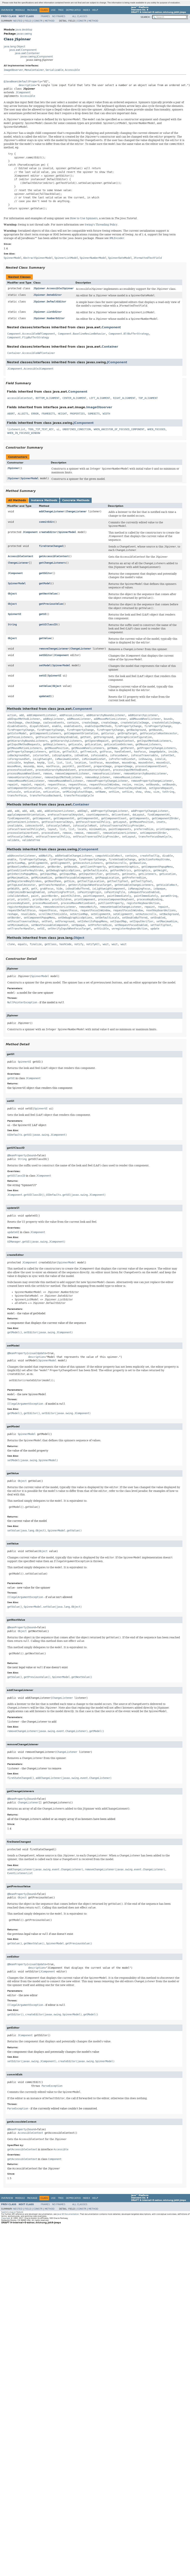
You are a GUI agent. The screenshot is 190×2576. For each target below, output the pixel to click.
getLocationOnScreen (118, 744)
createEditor (48, 532)
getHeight (160, 870)
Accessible (72, 70)
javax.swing (24, 33)
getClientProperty (93, 866)
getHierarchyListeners (66, 740)
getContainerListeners (23, 822)
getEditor (45, 573)
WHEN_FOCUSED (156, 429)
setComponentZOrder (153, 832)
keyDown (29, 762)
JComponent (23, 92)
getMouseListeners (148, 744)
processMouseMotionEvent (78, 903)
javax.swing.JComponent (36, 56)
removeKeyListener (97, 777)
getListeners (147, 874)
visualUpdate (37, 1353)
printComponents (167, 829)
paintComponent (93, 896)
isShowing (145, 759)
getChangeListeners (52, 562)
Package (32, 10)
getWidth (13, 888)
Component (111, 327)
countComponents (97, 814)
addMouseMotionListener (110, 719)
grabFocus (46, 888)
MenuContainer (34, 70)
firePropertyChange (128, 726)
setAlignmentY (122, 914)
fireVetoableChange (122, 859)
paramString (169, 896)
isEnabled (81, 755)
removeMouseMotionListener (26, 780)
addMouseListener (79, 719)
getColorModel (17, 733)
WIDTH (106, 413)
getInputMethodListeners (154, 740)
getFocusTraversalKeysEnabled (56, 737)
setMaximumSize (166, 921)
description (27, 85)
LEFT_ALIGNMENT (99, 398)
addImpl (82, 811)
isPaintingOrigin (89, 892)
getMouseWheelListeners (87, 748)
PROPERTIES (77, 413)
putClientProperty (111, 903)
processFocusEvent (20, 769)
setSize (114, 791)
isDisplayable (61, 755)
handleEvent (123, 751)
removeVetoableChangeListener (120, 906)
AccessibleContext (20, 556)
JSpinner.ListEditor (47, 311)
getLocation (93, 744)
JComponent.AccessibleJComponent (30, 368)
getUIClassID (48, 624)
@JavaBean (10, 81)
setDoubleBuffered (134, 917)
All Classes (79, 16)
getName (112, 748)
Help (95, 10)
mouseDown (112, 762)
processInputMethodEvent (130, 769)
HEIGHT (62, 413)
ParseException (52, 2085)
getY (34, 888)
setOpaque (78, 925)
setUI (42, 675)
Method (49, 21)
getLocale (75, 744)
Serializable (54, 70)
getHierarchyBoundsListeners (27, 740)
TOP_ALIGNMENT (148, 398)
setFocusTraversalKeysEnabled (125, 788)
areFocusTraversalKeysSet (65, 814)
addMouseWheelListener (145, 719)
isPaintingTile (114, 892)
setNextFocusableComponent (49, 925)
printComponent (84, 899)
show (138, 791)
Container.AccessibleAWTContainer (31, 353)
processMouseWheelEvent (23, 773)
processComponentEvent (151, 766)
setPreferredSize (100, 925)
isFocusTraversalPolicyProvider (122, 825)
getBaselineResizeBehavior (26, 866)
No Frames (58, 16)
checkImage (14, 722)
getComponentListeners (45, 733)
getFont (85, 737)
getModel (45, 583)
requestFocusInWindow (104, 784)
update (154, 928)
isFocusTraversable (144, 755)
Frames (45, 16)
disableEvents (17, 726)
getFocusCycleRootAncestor (158, 733)
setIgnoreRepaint (161, 788)
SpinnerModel (30, 478)
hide (59, 888)
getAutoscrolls (116, 863)
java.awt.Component (23, 49)
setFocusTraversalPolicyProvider (96, 836)
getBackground (136, 730)
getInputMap (48, 874)
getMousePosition (56, 748)
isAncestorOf (34, 825)
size (156, 791)
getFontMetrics (120, 870)
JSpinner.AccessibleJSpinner (53, 288)
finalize (36, 944)
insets (160, 822)
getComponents (139, 818)
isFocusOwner (119, 755)
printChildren (61, 899)
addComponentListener (41, 715)
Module (20, 10)
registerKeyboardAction (142, 903)
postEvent (84, 766)
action (11, 715)
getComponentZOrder (165, 818)
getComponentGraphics (123, 866)
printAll (24, 899)
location (80, 762)
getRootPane (53, 881)
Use (53, 10)
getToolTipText (117, 881)
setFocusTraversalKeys (23, 921)
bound (32, 1155)
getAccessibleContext (54, 556)
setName (100, 791)
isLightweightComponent (108, 888)
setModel (45, 665)
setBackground (169, 914)
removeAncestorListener (59, 906)
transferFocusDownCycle (154, 836)
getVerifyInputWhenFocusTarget (90, 885)
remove (47, 773)
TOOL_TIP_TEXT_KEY (40, 429)
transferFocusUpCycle (79, 795)
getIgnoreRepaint (97, 740)
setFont (47, 921)
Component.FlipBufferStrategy (28, 337)
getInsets (112, 874)
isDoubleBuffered (77, 888)
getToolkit (69, 751)
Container (110, 346)
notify (78, 944)
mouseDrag (128, 762)
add (21, 715)
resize (126, 784)
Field (28, 21)
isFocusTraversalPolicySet (26, 829)
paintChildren (70, 896)
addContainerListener (59, 811)
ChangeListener (76, 511)
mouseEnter (145, 762)
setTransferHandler (20, 928)
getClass (50, 944)
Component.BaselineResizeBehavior (82, 333)
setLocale (14, 791)
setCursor (51, 788)
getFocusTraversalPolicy (93, 822)
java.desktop (23, 29)
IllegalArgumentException (25, 1403)
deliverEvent (120, 814)
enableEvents (73, 726)
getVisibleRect (166, 885)
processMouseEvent (45, 903)
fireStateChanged (51, 546)
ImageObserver (13, 70)
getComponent (41, 818)
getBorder (54, 866)
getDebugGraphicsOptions (63, 870)
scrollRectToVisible (53, 914)
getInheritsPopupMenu (22, 874)
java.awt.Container (27, 53)
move (40, 766)
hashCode (65, 944)
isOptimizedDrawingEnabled (26, 892)
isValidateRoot (17, 896)
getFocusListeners (20, 737)
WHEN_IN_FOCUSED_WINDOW (23, 433)
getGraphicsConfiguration (134, 737)
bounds (168, 719)
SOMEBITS (94, 413)
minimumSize (97, 829)
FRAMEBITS (48, 413)
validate (13, 840)
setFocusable (92, 788)
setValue (45, 686)
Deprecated (73, 10)
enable (56, 726)
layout (52, 829)
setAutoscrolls (145, 914)
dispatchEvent (39, 726)
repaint (12, 784)
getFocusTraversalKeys (57, 822)
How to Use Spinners (84, 218)
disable (167, 855)
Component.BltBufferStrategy (129, 333)
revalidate (28, 914)
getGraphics (142, 870)
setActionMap (79, 914)
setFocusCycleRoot (20, 836)
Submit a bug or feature (12, 2212)
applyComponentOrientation (26, 814)
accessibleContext (20, 398)
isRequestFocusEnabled (143, 892)
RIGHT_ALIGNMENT (124, 398)
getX (25, 888)
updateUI (45, 696)
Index (86, 10)
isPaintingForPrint (61, 892)
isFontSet (167, 755)
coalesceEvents (53, 722)
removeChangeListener (54, 648)
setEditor (45, 655)
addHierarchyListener (143, 715)
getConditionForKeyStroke (25, 870)
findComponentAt (158, 814)
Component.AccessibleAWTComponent (31, 333)
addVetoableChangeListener (73, 855)
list (50, 762)
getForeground (103, 737)
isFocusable (99, 755)
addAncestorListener (21, 855)
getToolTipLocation (90, 881)
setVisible (101, 928)
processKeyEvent (18, 903)
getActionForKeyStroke (154, 859)
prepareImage (103, 766)
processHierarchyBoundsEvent (56, 769)
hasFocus (140, 751)
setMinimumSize (17, 925)
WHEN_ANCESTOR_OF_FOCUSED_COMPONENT (119, 429)
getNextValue (48, 593)
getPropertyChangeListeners (156, 748)
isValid (160, 759)
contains (73, 722)
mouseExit (163, 762)
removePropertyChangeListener (107, 780)
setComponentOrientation (24, 788)
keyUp (41, 762)
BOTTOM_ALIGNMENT (47, 398)
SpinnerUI (14, 614)
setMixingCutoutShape (77, 791)
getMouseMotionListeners (24, 748)
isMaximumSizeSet (67, 759)
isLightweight (42, 759)
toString (168, 791)
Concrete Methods (75, 500)
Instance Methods (44, 500)
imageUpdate (157, 751)
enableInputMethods (98, 726)
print (11, 899)
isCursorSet (41, 755)
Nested (17, 21)
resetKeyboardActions (161, 910)
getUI (42, 614)
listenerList (16, 429)
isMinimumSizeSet (94, 759)
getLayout (119, 822)
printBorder (41, 899)
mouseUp (29, 766)
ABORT (11, 413)
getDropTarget (127, 733)
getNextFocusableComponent (73, 877)
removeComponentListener (72, 773)
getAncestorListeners (88, 863)
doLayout (138, 814)
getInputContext (123, 740)
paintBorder (50, 896)
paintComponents (120, 829)
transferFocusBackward (45, 795)
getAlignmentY (60, 863)
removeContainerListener (120, 832)
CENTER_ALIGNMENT (74, 398)
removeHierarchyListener (24, 777)
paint (35, 896)
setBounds (152, 784)
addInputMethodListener (23, 719)
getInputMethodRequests (23, 744)
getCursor (108, 733)
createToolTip (149, 855)
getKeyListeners (54, 744)
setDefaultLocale (107, 917)
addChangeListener (51, 511)
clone (11, 944)
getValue (45, 638)
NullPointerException (22, 1002)
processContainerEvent (23, 832)
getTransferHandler (52, 885)
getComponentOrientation (81, 733)
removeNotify (88, 906)
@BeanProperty (17, 1155)
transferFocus (17, 795)
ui (57, 429)
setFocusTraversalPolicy (53, 836)
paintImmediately (119, 896)
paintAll (68, 766)
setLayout (128, 836)
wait (106, 944)
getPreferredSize (134, 877)
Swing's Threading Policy (101, 224)
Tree (61, 10)
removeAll (93, 832)
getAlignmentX (38, 863)
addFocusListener (71, 715)
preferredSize (143, 829)
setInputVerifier (141, 921)
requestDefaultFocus (21, 910)
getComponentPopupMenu (157, 866)
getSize (54, 751)
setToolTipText (160, 925)
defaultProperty (30, 81)
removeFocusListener (106, 773)
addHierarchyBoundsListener (105, 715)
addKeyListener (53, 719)
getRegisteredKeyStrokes (24, 881)
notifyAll (93, 944)
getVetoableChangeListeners (134, 885)
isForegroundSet (18, 759)
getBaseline (137, 863)
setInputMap (118, 921)
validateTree (31, 840)
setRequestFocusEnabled (131, 925)
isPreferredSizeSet (122, 759)
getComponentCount (113, 818)
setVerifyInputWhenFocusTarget (69, 928)
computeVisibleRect (108, 855)
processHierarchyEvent (94, 769)
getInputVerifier (91, 874)
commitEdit (46, 521)
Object (12, 593)
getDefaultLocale (95, 870)
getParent (127, 748)
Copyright (5, 2218)
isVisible (14, 762)
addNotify (45, 855)
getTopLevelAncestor (21, 885)
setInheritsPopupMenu (92, 921)
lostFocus (96, 762)
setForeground (64, 921)
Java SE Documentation (68, 2214)
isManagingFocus (139, 888)
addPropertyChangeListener (109, 811)
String (12, 624)
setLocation (32, 791)
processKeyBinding (149, 899)
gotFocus (106, 751)
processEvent (50, 832)
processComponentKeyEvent (116, 899)
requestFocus (56, 784)
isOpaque (159, 888)
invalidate (14, 825)
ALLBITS (23, 413)
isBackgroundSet (18, 755)
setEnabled (157, 917)
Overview (7, 10)
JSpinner (13, 468)
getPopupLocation (107, 877)
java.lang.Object (14, 46)
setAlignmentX (100, 914)
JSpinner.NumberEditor (49, 318)
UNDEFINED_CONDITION (76, 429)
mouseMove (14, 766)
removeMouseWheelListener (65, 780)
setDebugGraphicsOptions (75, 917)
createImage (90, 722)
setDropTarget (70, 788)
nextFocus (52, 766)
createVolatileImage (135, 722)
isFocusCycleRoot (58, 825)
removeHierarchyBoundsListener (145, 773)
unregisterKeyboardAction (129, 928)
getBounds (155, 730)
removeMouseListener (127, 777)
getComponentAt (63, 818)
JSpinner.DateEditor (47, 295)
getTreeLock (88, 751)
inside (172, 751)
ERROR (35, 413)
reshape (12, 914)
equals (22, 944)
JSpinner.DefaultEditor (49, 301)
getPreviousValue (51, 603)
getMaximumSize (17, 877)
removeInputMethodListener (63, 777)
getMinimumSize (41, 877)
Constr (37, 21)
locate (81, 829)
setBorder (14, 917)
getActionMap (16, 863)
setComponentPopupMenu (39, 917)
